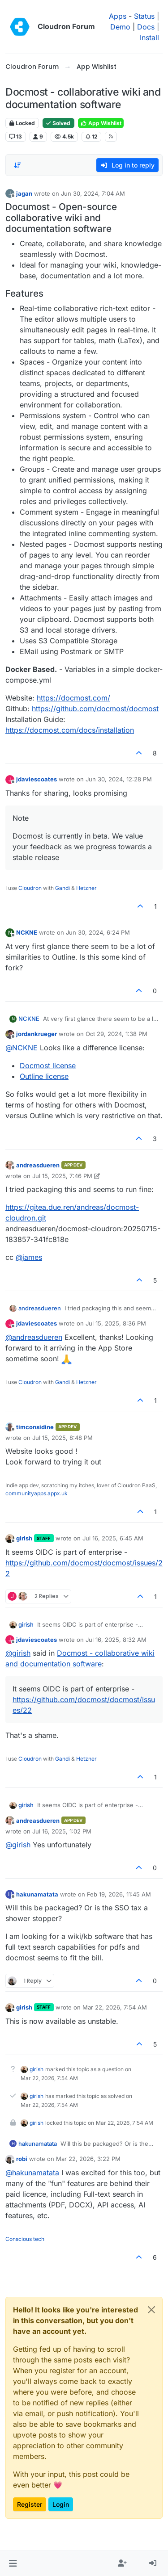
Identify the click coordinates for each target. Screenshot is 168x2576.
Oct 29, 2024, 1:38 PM (116, 1033)
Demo (120, 26)
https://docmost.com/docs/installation (69, 730)
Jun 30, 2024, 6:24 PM (98, 932)
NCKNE (26, 932)
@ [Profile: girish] (17, 1653)
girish (24, 1538)
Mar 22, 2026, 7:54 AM (114, 2007)
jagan (24, 193)
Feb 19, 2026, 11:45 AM (119, 1894)
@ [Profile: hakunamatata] (32, 2172)
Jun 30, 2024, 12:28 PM (119, 779)
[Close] (151, 2309)
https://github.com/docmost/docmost (95, 708)
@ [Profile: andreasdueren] (33, 1337)
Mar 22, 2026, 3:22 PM (88, 2158)
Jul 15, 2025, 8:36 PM (116, 1323)
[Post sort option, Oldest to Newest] (17, 165)
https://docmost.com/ (73, 697)
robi (21, 2158)
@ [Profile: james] (29, 1257)
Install (149, 37)
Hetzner (86, 888)
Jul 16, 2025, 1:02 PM (61, 1831)
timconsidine (35, 1427)
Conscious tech (24, 2239)
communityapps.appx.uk (36, 1493)
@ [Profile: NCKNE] (21, 1047)
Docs (146, 26)
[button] (13, 2563)
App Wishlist (100, 123)
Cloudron (30, 888)
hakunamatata (37, 1894)
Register (29, 2504)
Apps (117, 16)
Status (144, 16)
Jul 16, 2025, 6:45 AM (112, 1538)
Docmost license (48, 1065)
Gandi (62, 888)
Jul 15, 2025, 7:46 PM (62, 1175)
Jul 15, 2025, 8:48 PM (62, 1437)
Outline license (44, 1076)
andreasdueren (38, 1165)
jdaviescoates (36, 779)
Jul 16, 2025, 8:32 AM (116, 1639)
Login (60, 2504)
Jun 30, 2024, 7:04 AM (93, 193)
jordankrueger (36, 1033)
